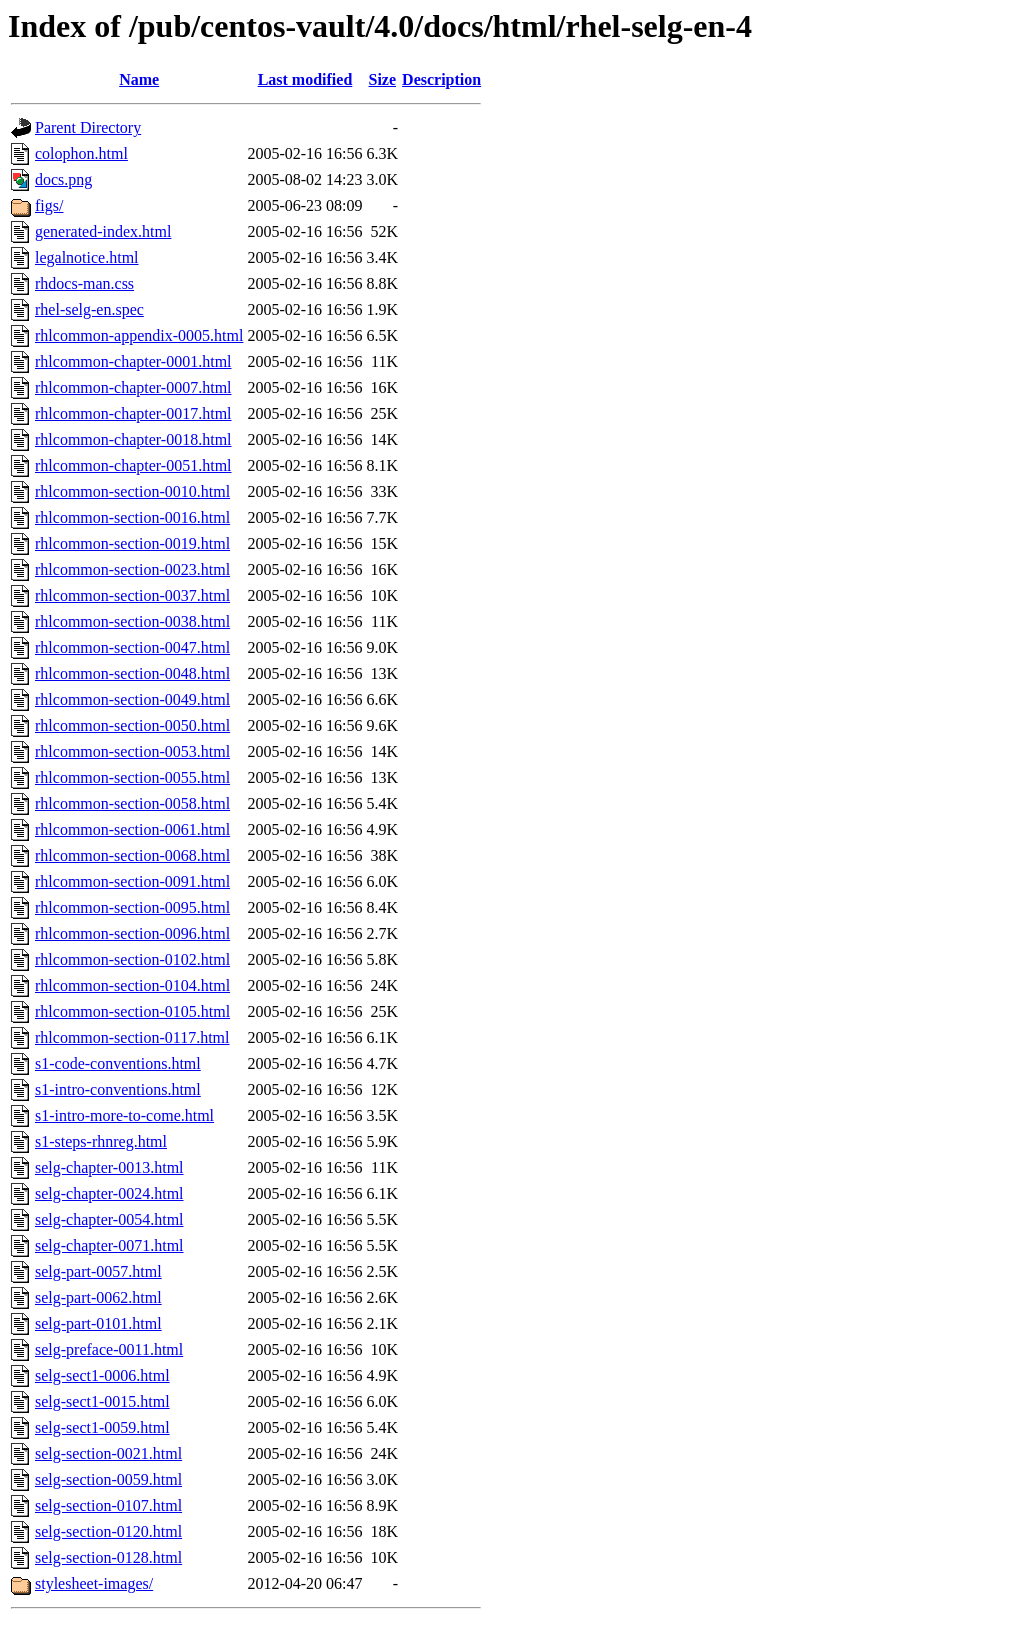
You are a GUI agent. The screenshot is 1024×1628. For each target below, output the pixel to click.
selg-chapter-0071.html (109, 1245)
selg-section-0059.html (108, 1479)
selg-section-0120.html (108, 1531)
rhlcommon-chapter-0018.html (133, 439)
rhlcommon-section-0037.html (132, 595)
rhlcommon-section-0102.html (132, 959)
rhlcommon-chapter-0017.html (133, 413)
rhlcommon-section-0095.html (132, 907)
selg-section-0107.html (108, 1505)
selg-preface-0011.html (109, 1349)
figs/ (49, 205)
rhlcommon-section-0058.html (132, 803)
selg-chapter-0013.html (109, 1167)
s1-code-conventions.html (118, 1063)
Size (383, 79)
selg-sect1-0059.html (102, 1427)
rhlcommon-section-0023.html (132, 569)
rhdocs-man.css (84, 283)
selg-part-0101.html (98, 1323)
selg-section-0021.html (108, 1453)
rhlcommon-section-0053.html (132, 751)
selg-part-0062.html (98, 1297)
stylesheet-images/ (94, 1583)
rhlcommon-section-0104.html (132, 985)
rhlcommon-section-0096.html (132, 933)
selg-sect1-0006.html (102, 1375)
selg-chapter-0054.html (109, 1219)
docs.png (63, 179)
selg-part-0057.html (98, 1271)
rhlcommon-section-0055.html (132, 777)
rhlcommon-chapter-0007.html (133, 387)
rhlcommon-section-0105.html (132, 1011)
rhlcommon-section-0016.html (132, 517)
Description (441, 79)
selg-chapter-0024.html (109, 1193)
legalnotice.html (87, 257)
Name (139, 79)
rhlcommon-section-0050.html (132, 725)
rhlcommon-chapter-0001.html (133, 361)
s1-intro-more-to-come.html (124, 1115)
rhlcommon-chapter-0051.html (133, 465)
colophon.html (81, 153)
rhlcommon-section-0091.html (132, 881)
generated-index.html (103, 231)
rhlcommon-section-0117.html (132, 1037)
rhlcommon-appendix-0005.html (139, 335)
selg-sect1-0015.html (102, 1401)
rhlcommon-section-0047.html (132, 647)
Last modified (305, 79)
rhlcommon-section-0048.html (132, 673)
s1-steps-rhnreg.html (101, 1141)
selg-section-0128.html (108, 1557)
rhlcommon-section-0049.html (132, 699)
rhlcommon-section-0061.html (132, 829)
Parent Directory (88, 127)
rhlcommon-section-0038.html (132, 621)
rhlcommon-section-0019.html (132, 543)
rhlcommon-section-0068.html (132, 855)
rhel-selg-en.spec (89, 309)
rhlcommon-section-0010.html (132, 491)
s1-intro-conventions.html (118, 1089)
